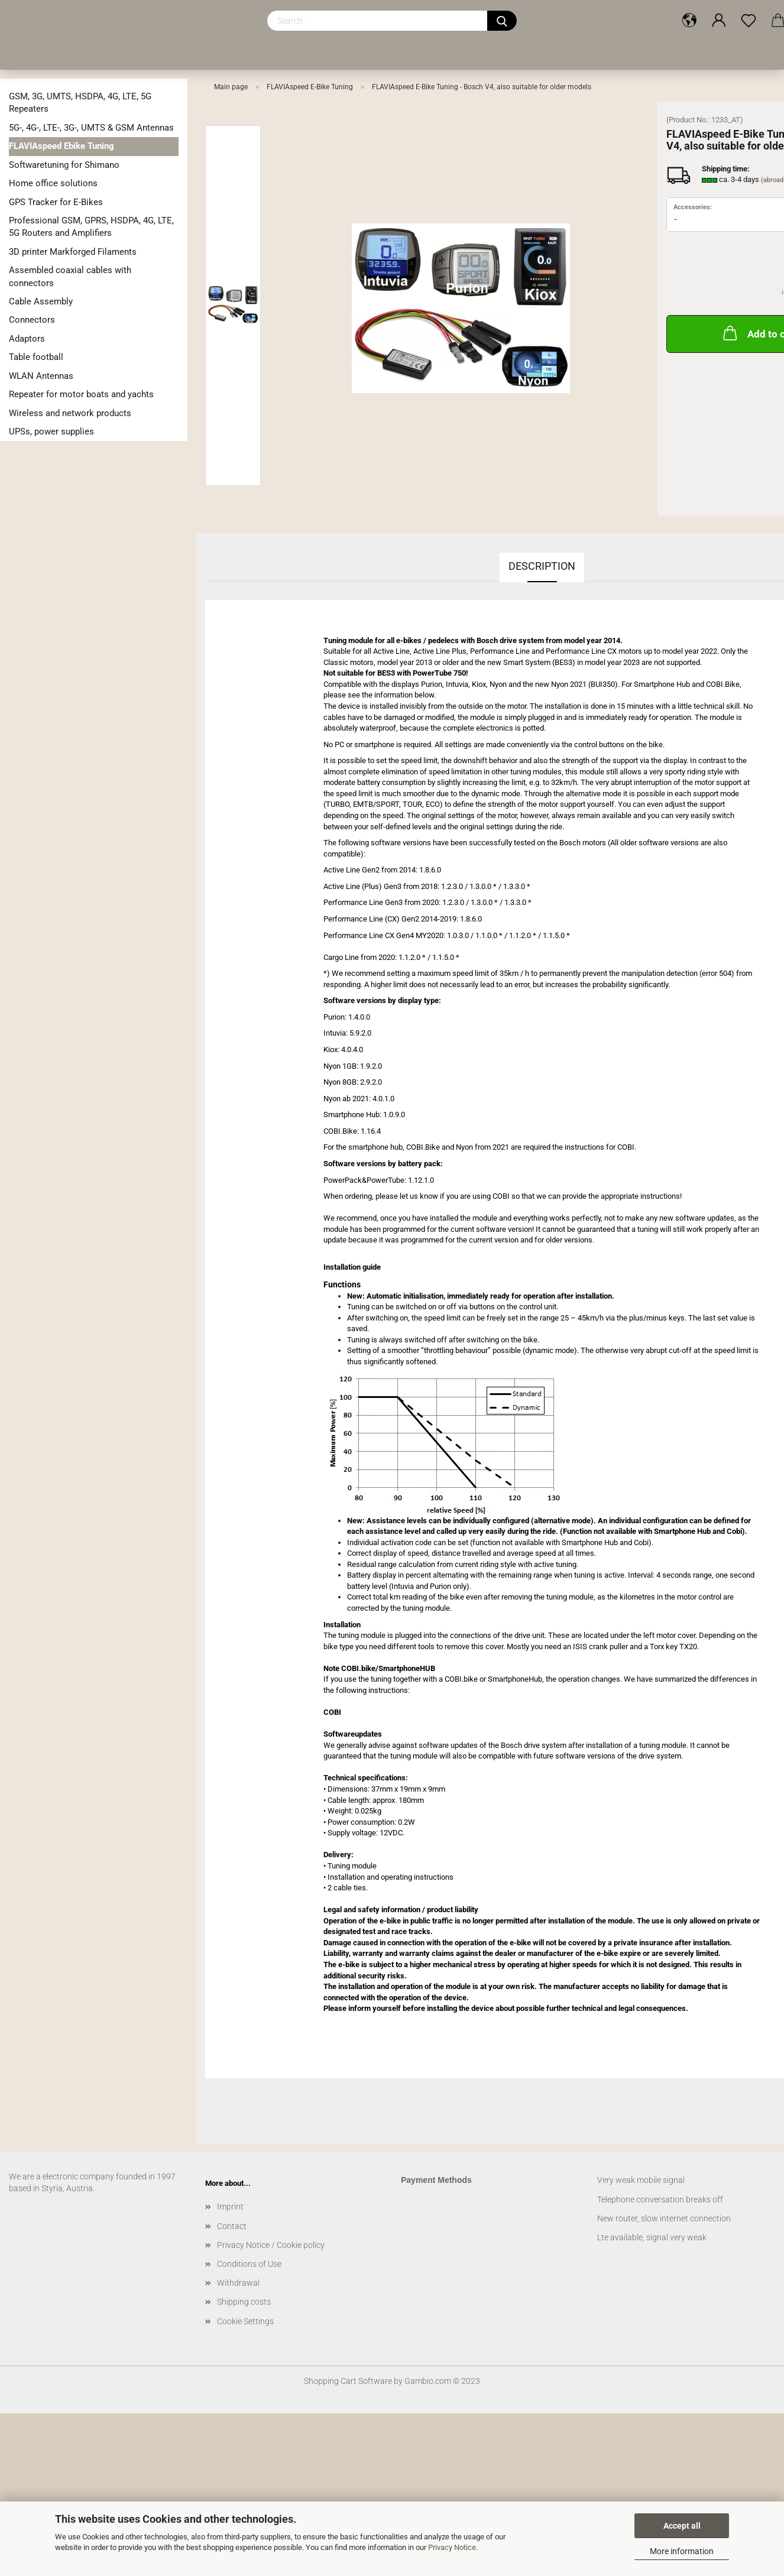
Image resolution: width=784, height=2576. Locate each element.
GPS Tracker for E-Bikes (56, 202)
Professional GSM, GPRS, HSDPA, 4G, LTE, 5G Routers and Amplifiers (91, 226)
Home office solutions (53, 183)
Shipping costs (244, 2301)
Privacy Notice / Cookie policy (271, 2245)
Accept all (682, 2525)
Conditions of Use (249, 2264)
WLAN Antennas (41, 376)
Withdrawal (238, 2283)
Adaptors (27, 338)
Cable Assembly (41, 301)
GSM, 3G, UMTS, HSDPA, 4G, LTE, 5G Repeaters (80, 102)
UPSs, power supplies (51, 431)
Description (541, 566)
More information (682, 2551)
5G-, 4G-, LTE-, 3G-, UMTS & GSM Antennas (91, 127)
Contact (232, 2226)
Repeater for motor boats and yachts (81, 394)
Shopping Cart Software (348, 2381)
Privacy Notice (452, 2547)
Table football (36, 357)
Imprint (230, 2206)
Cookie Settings (245, 2321)
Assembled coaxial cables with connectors (70, 276)
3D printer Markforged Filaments (73, 251)
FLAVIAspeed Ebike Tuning (61, 146)
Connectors (32, 319)
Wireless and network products (70, 413)
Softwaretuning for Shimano (64, 165)
